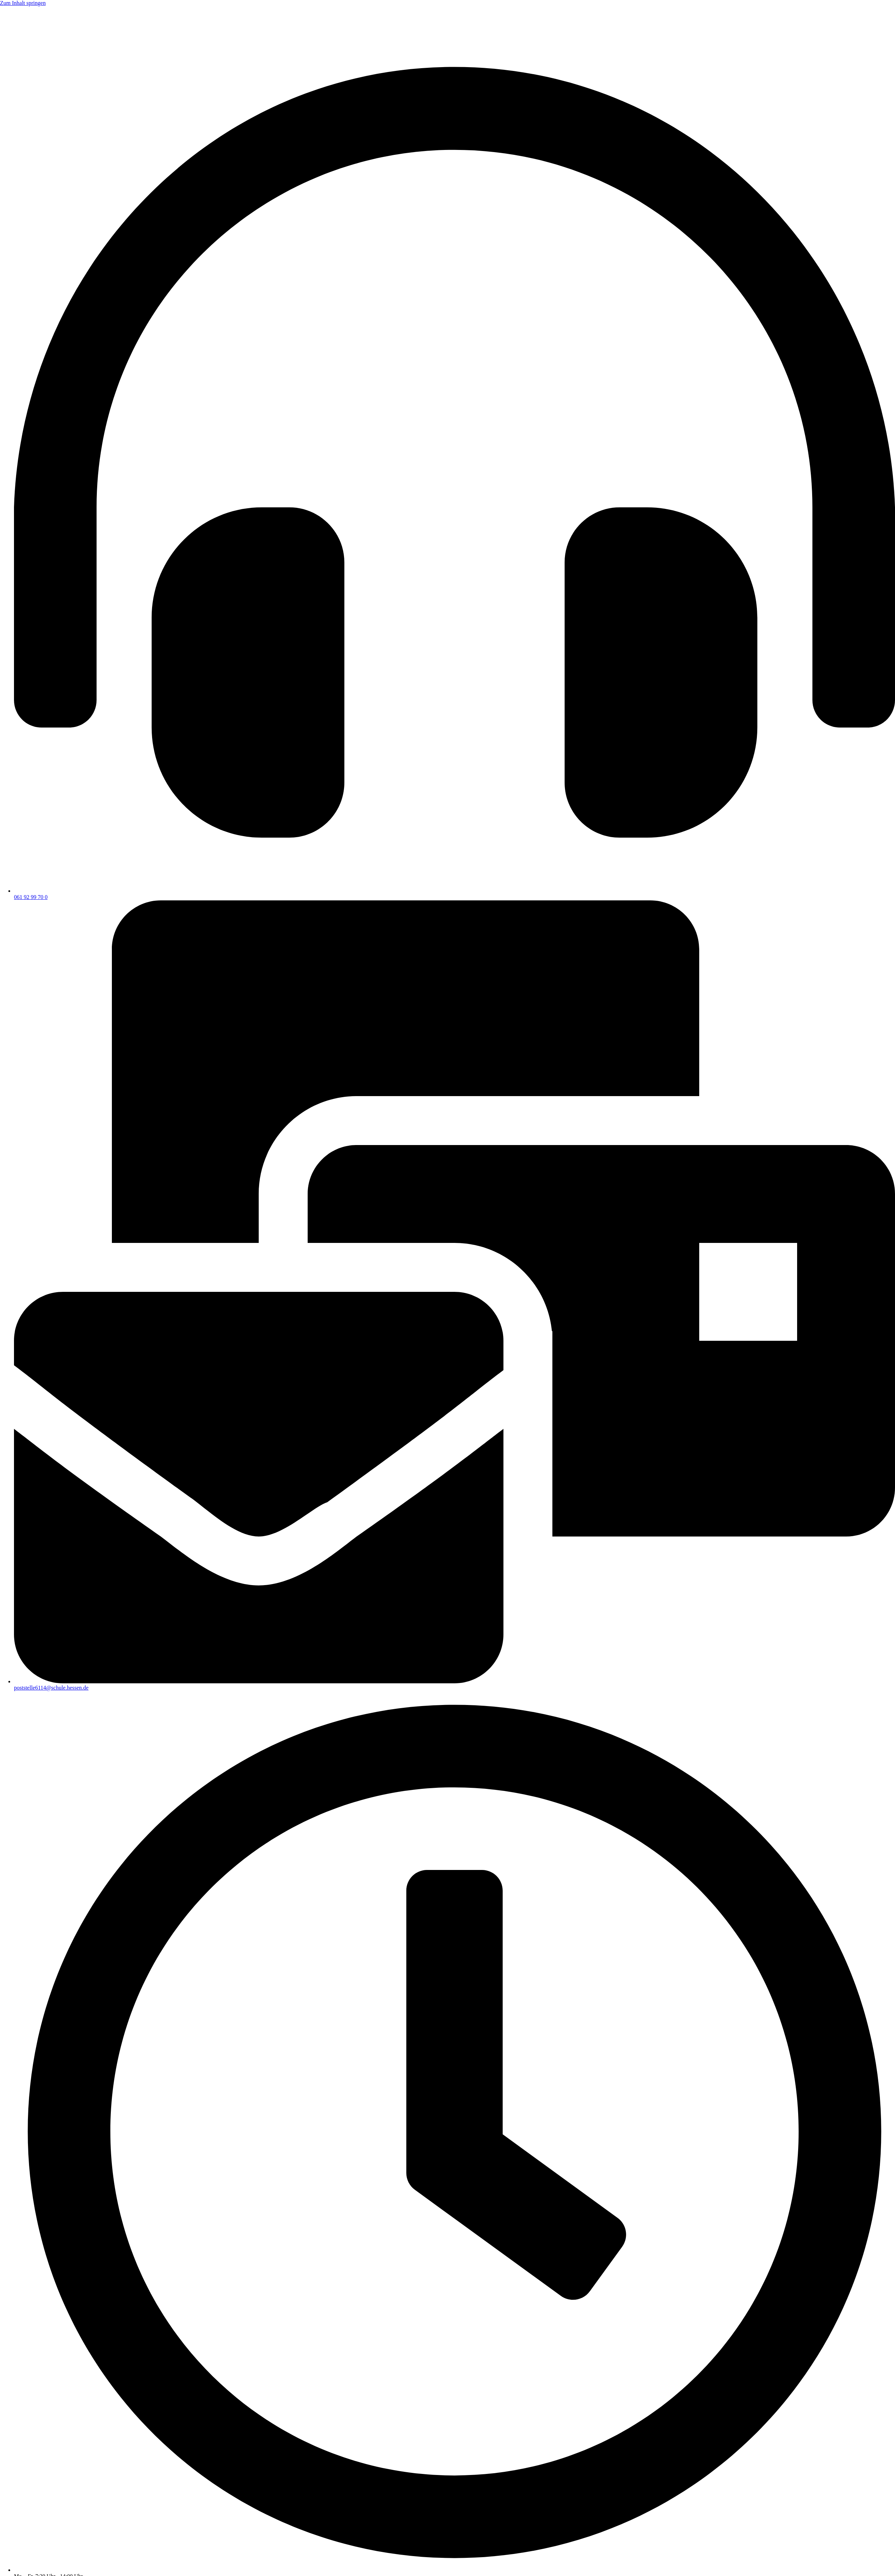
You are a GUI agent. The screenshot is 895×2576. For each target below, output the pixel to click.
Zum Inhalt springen (23, 3)
